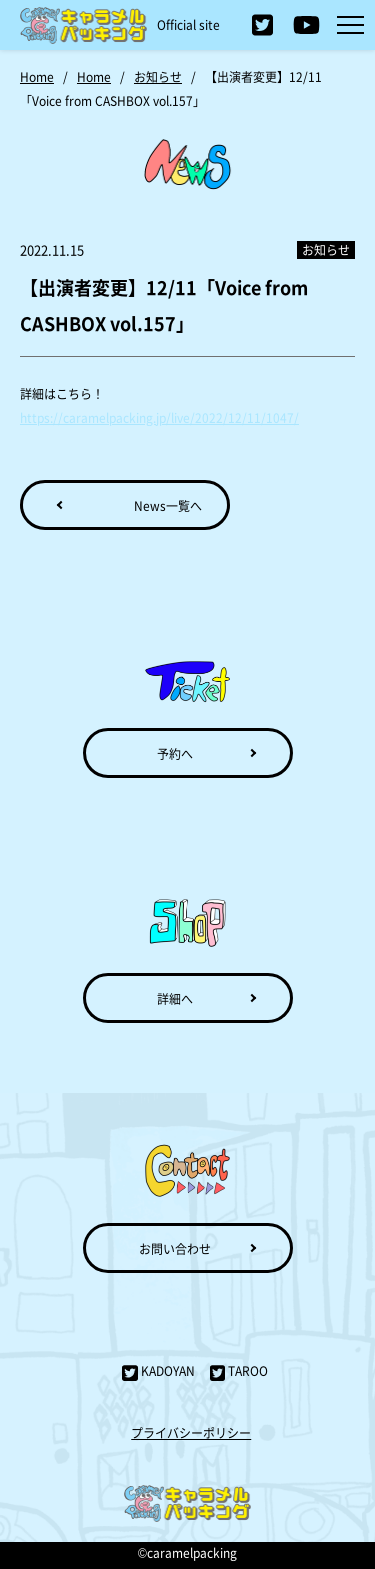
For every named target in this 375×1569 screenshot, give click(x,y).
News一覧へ (168, 505)
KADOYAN (158, 1370)
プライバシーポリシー (191, 1432)
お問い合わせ (175, 1248)
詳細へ (175, 998)
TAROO (239, 1370)
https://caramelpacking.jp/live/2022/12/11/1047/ (159, 417)
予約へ (175, 753)
